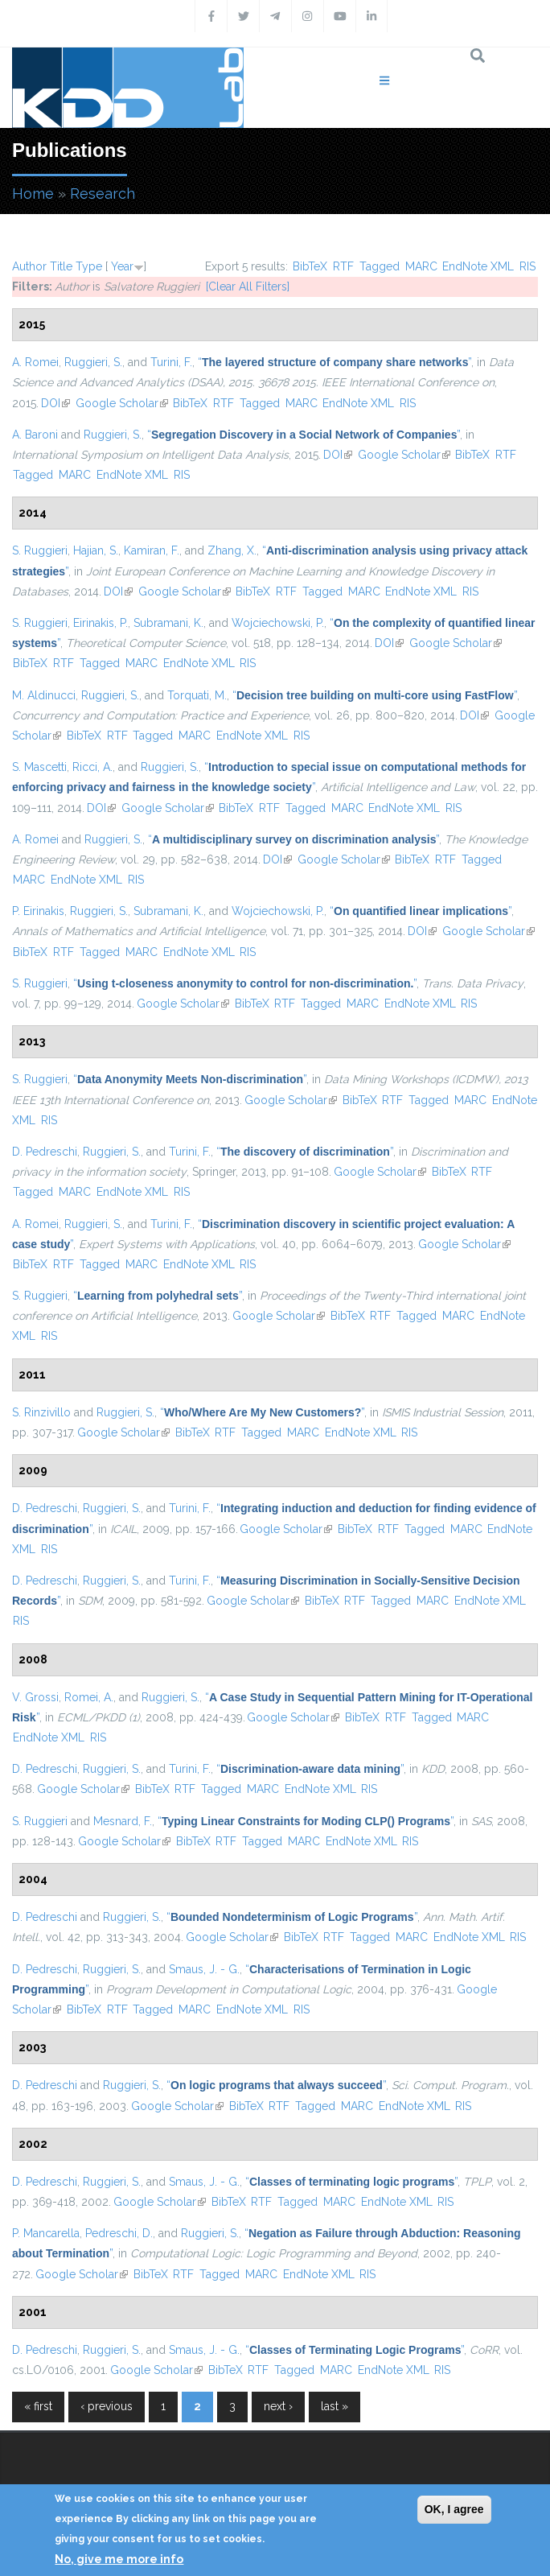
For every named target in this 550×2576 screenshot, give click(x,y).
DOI (55, 403)
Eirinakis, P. (100, 622)
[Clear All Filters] (247, 286)
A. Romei (35, 362)
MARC (421, 266)
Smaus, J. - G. (204, 1969)
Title (61, 266)
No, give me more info (119, 2559)
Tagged (379, 266)
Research (102, 193)
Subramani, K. (168, 622)
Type (89, 266)
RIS (527, 266)
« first (38, 2406)
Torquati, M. (197, 695)
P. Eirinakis (38, 911)
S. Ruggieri (40, 550)
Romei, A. (88, 1697)
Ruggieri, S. (93, 362)
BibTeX (310, 266)
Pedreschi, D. (119, 2233)
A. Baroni (35, 434)
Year (122, 266)
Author (29, 266)
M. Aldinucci (44, 695)
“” (334, 362)
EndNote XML (478, 266)
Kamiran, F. (151, 550)
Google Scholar (122, 403)
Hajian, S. (95, 550)
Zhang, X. (232, 550)
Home (33, 193)
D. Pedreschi (44, 1151)
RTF (343, 266)
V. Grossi (35, 1697)
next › (278, 2406)
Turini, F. (171, 362)
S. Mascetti (39, 766)
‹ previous (106, 2406)
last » (334, 2406)
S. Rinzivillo (41, 1412)
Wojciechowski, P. (278, 622)
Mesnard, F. (122, 1821)
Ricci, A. (92, 766)
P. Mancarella (46, 2233)
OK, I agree (454, 2509)
